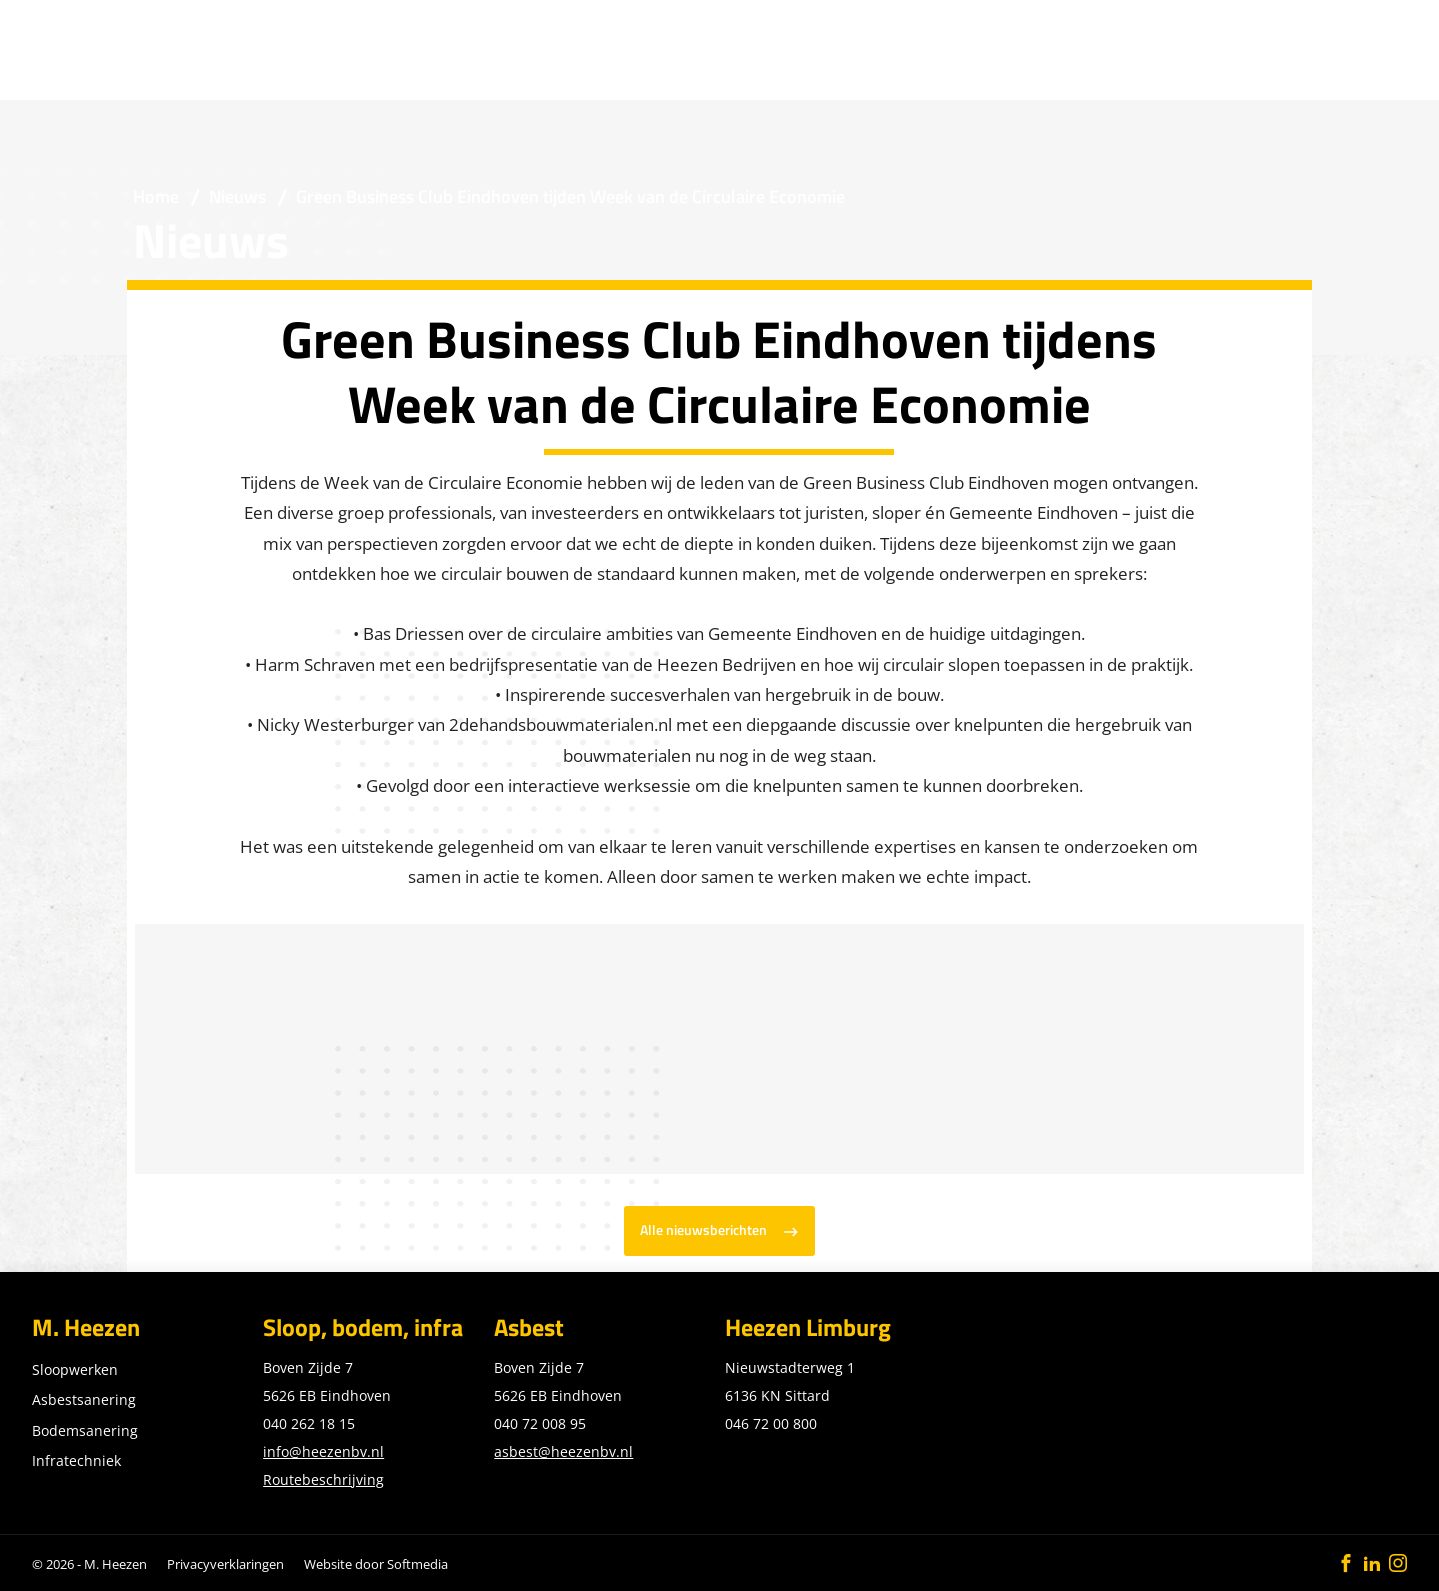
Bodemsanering (85, 1430)
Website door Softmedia (376, 1564)
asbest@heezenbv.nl (563, 1451)
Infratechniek (76, 1460)
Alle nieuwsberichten (703, 1230)
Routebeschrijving (323, 1479)
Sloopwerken (75, 1369)
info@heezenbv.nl (323, 1451)
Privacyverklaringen (225, 1564)
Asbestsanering (84, 1399)
